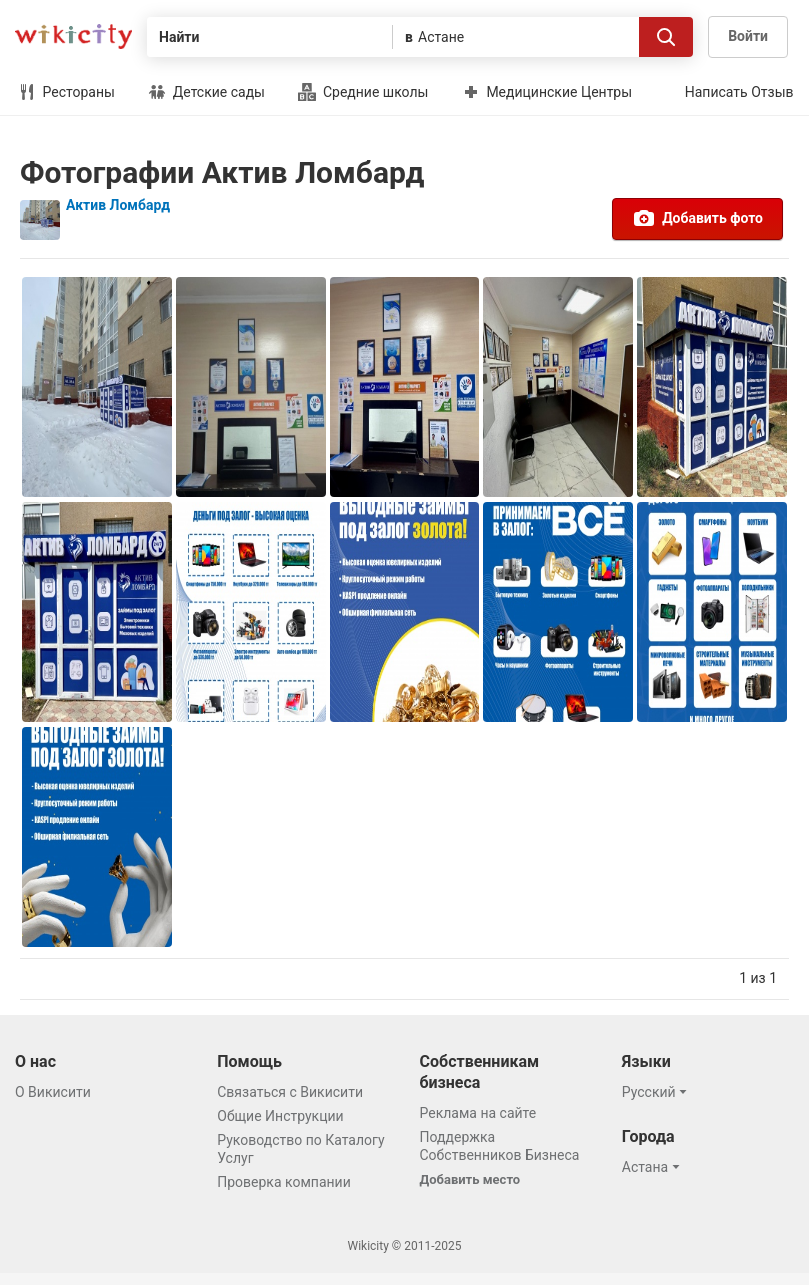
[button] (657, 1092)
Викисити (73, 36)
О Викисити (53, 1092)
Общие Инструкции (280, 1116)
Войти (748, 36)
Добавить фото (697, 218)
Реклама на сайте (478, 1113)
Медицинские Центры (547, 92)
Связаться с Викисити (290, 1092)
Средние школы (363, 92)
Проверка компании (284, 1182)
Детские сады (206, 92)
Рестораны (66, 92)
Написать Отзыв (739, 92)
